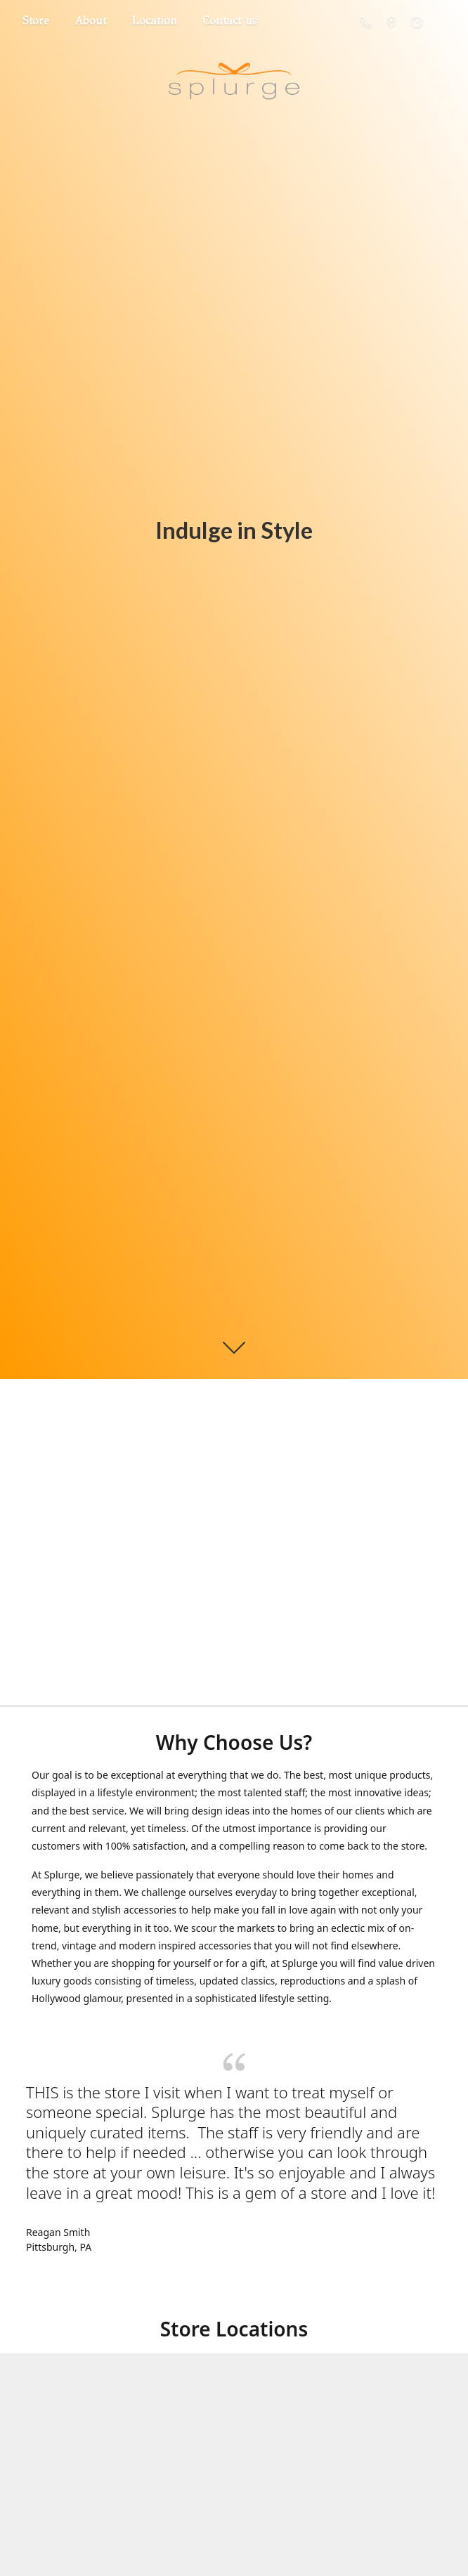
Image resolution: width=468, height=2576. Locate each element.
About (90, 20)
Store (35, 20)
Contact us (229, 20)
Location (154, 20)
